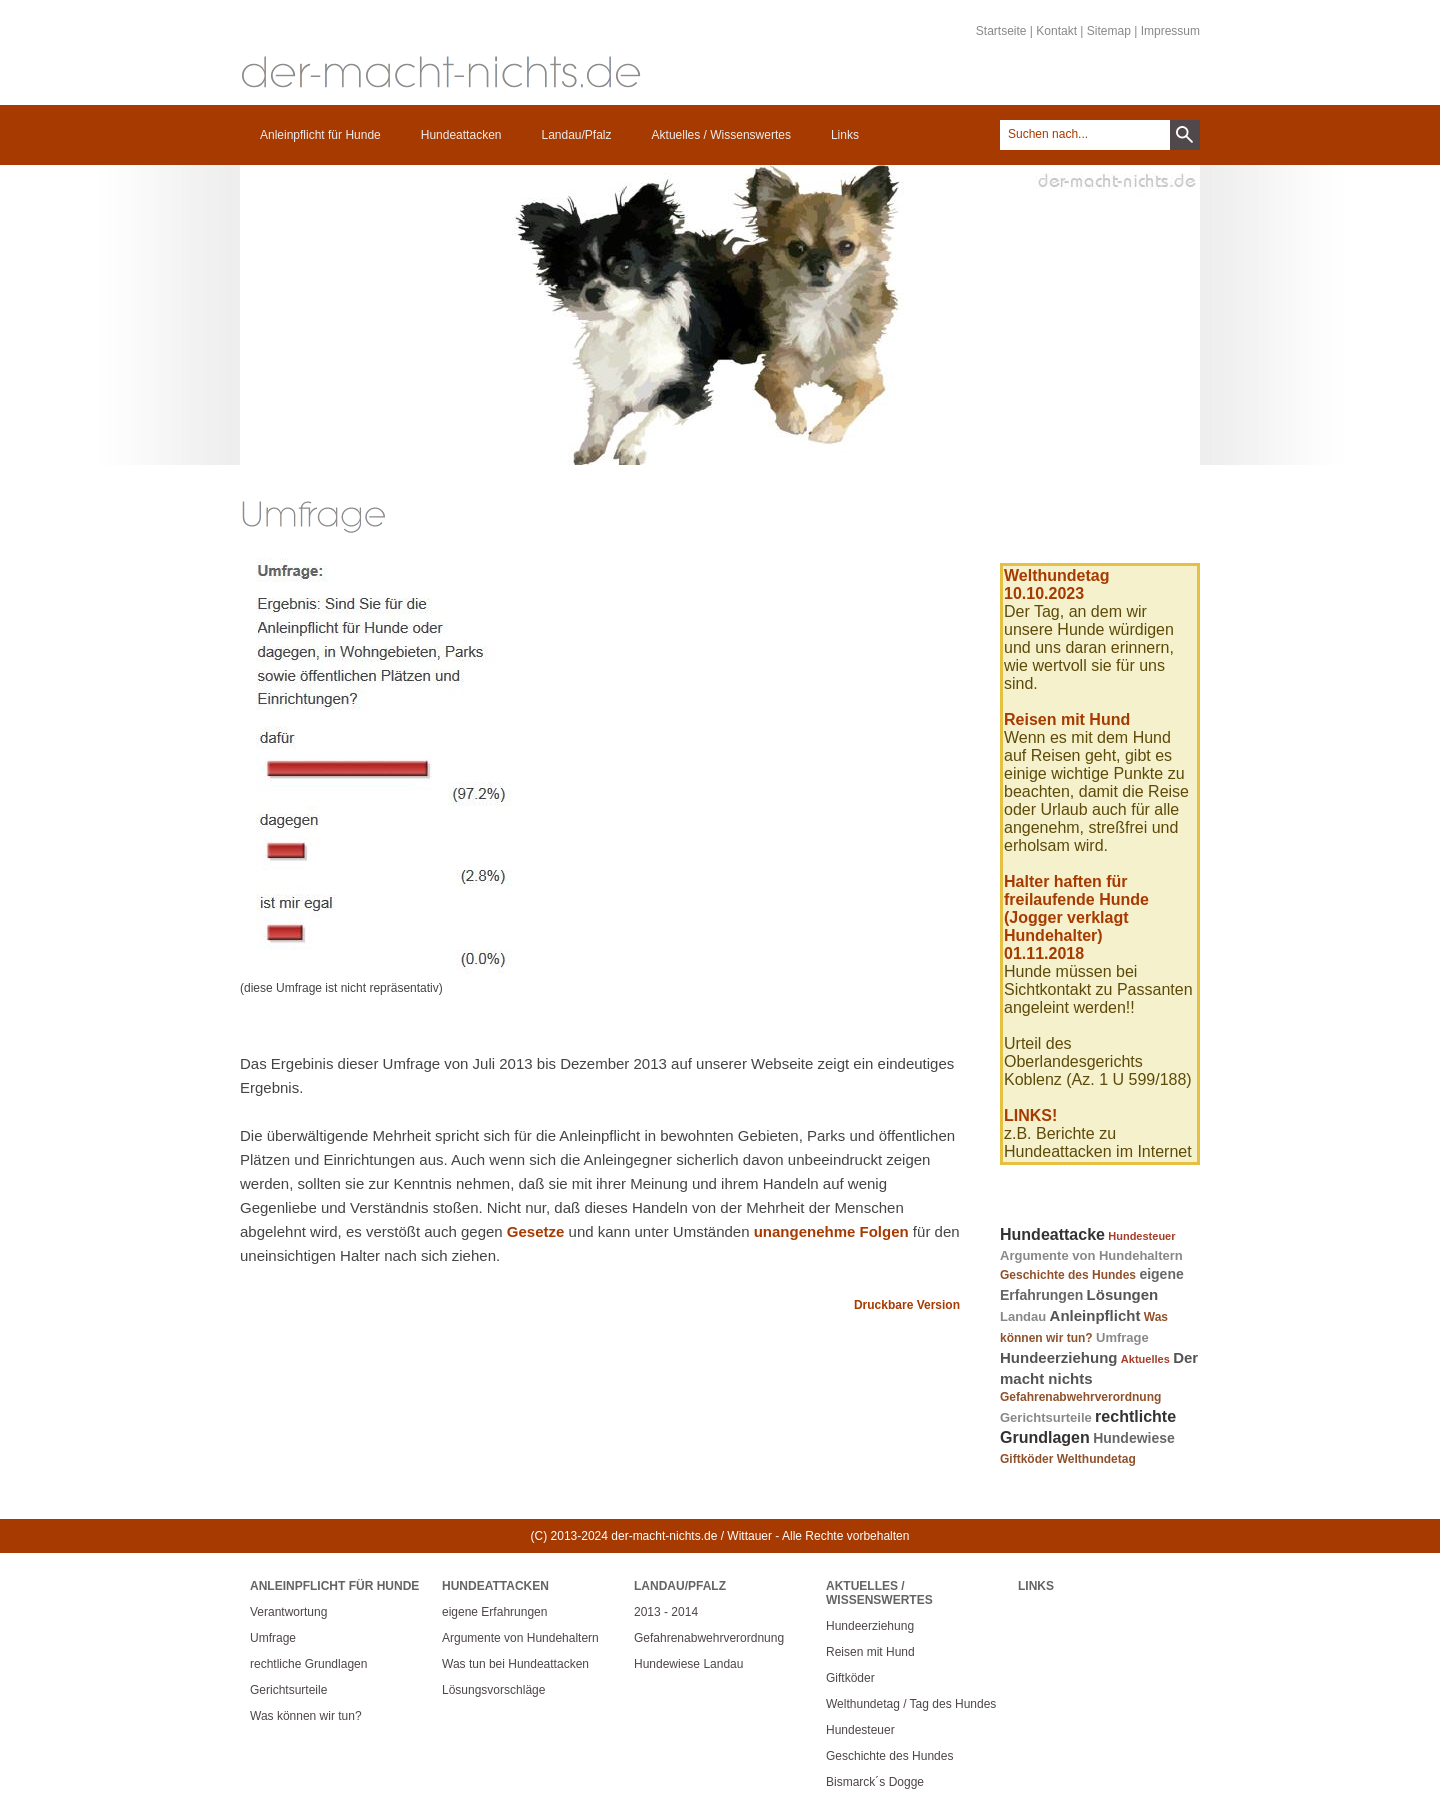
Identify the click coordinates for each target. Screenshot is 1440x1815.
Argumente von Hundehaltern (1091, 1255)
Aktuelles (1145, 1359)
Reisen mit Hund (870, 1652)
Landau (1023, 1316)
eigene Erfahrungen (494, 1612)
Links (845, 135)
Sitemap (1109, 31)
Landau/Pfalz (576, 135)
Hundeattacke (1052, 1234)
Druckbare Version (907, 1305)
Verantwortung (288, 1612)
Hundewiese (1134, 1438)
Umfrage (1122, 1337)
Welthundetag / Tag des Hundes (911, 1704)
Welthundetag (1096, 1459)
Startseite (1001, 31)
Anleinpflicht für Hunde (320, 135)
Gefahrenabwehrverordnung (1080, 1397)
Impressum (1170, 31)
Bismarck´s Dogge (875, 1782)
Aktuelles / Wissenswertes (721, 135)
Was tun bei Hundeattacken (515, 1664)
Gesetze (536, 1231)
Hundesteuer (1141, 1236)
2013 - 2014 (666, 1612)
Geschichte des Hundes (1068, 1275)
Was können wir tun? (306, 1716)
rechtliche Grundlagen (308, 1664)
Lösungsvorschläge (493, 1690)
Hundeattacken (461, 135)
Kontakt (1056, 31)
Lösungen (1123, 1294)
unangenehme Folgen (831, 1231)
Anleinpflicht (1095, 1315)
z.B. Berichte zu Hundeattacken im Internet (1098, 1142)
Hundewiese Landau (688, 1664)
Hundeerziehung (1059, 1357)
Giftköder (1026, 1459)
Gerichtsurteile (1046, 1417)
